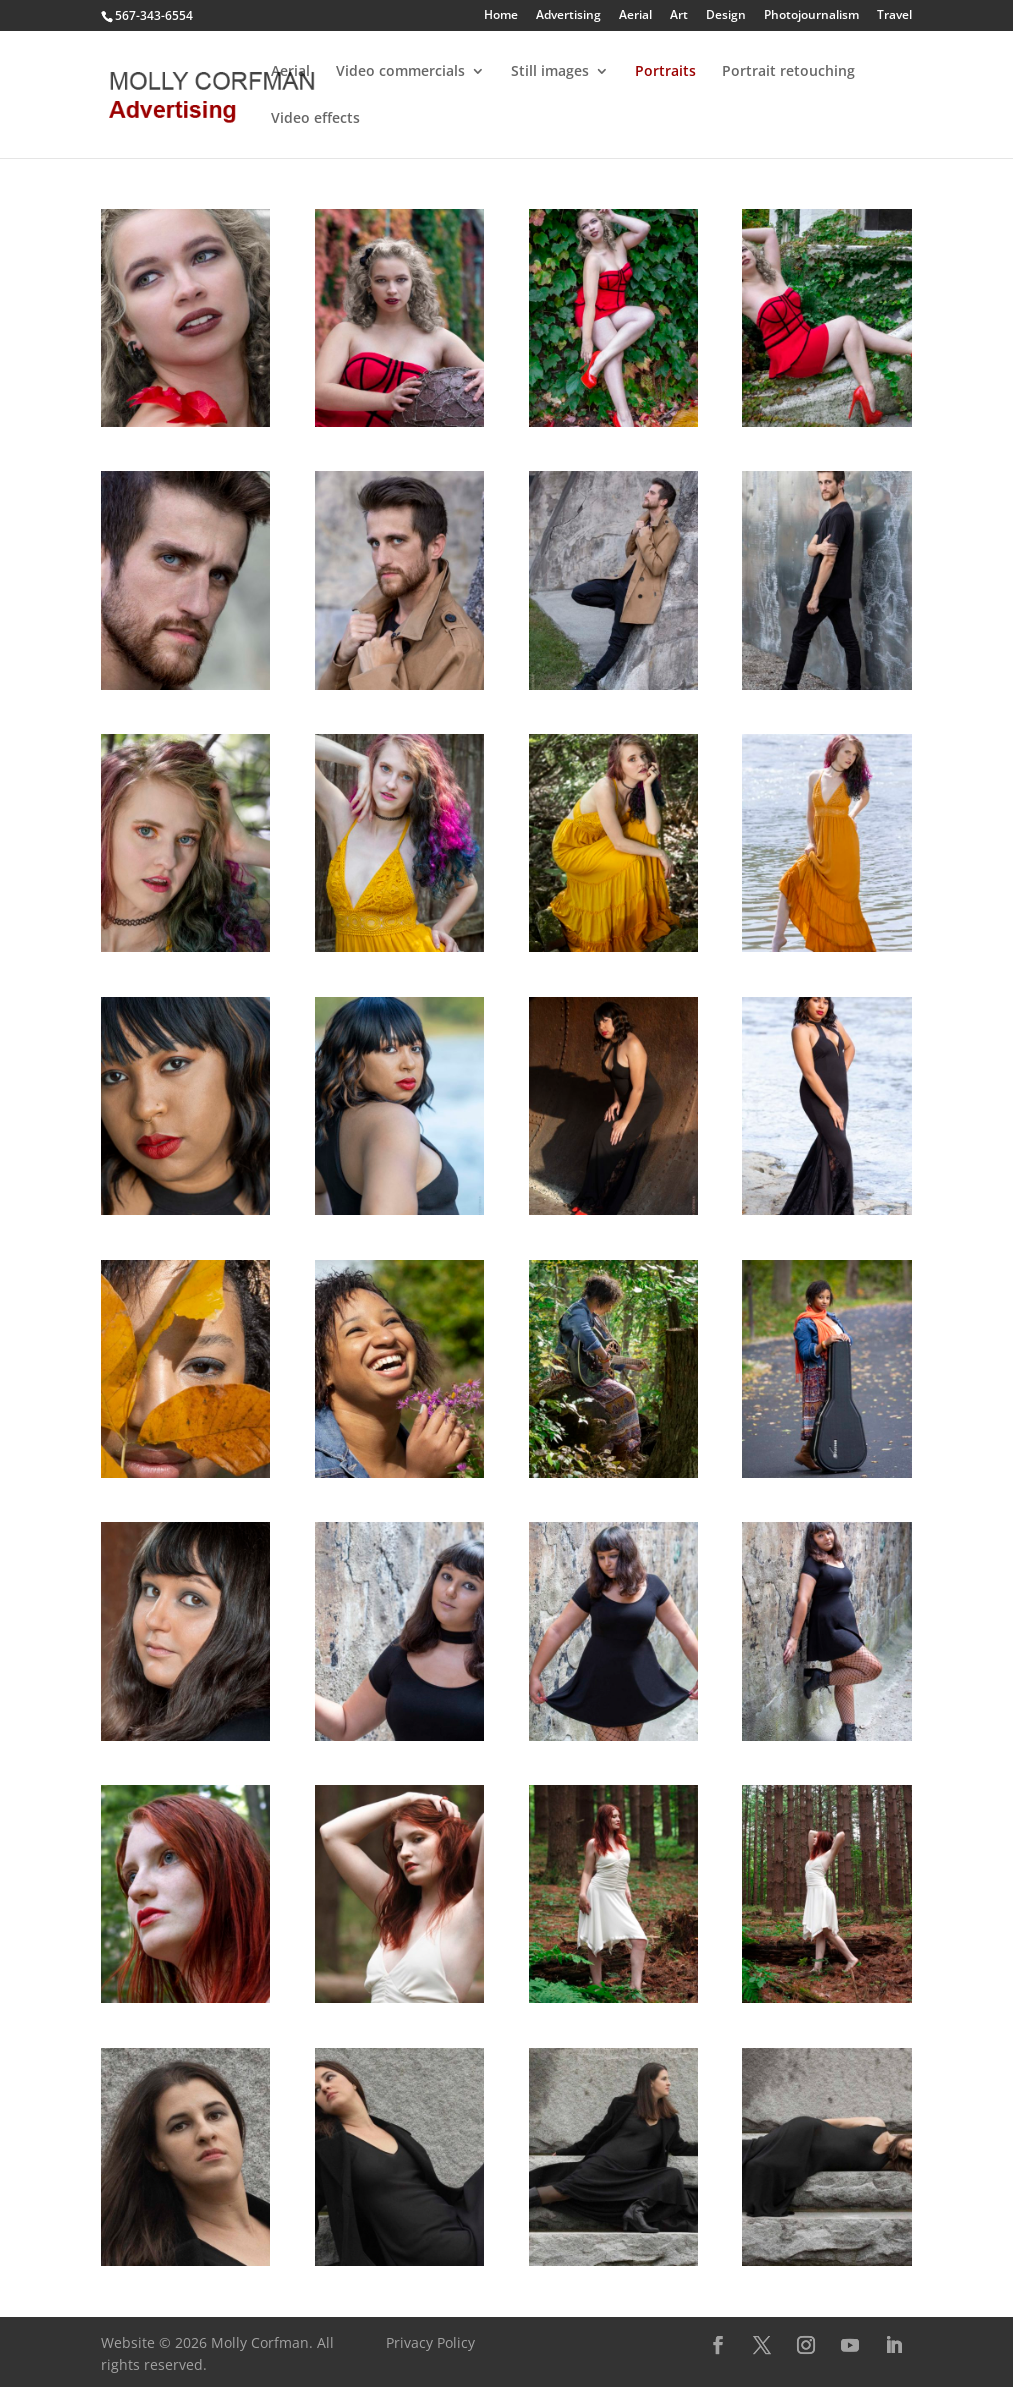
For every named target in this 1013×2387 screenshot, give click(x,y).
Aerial (635, 16)
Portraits (665, 72)
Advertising (568, 16)
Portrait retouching (788, 72)
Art (679, 16)
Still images (550, 72)
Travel (894, 16)
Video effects (315, 119)
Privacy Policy (430, 2342)
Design (726, 16)
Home (501, 16)
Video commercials (400, 72)
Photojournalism (811, 16)
